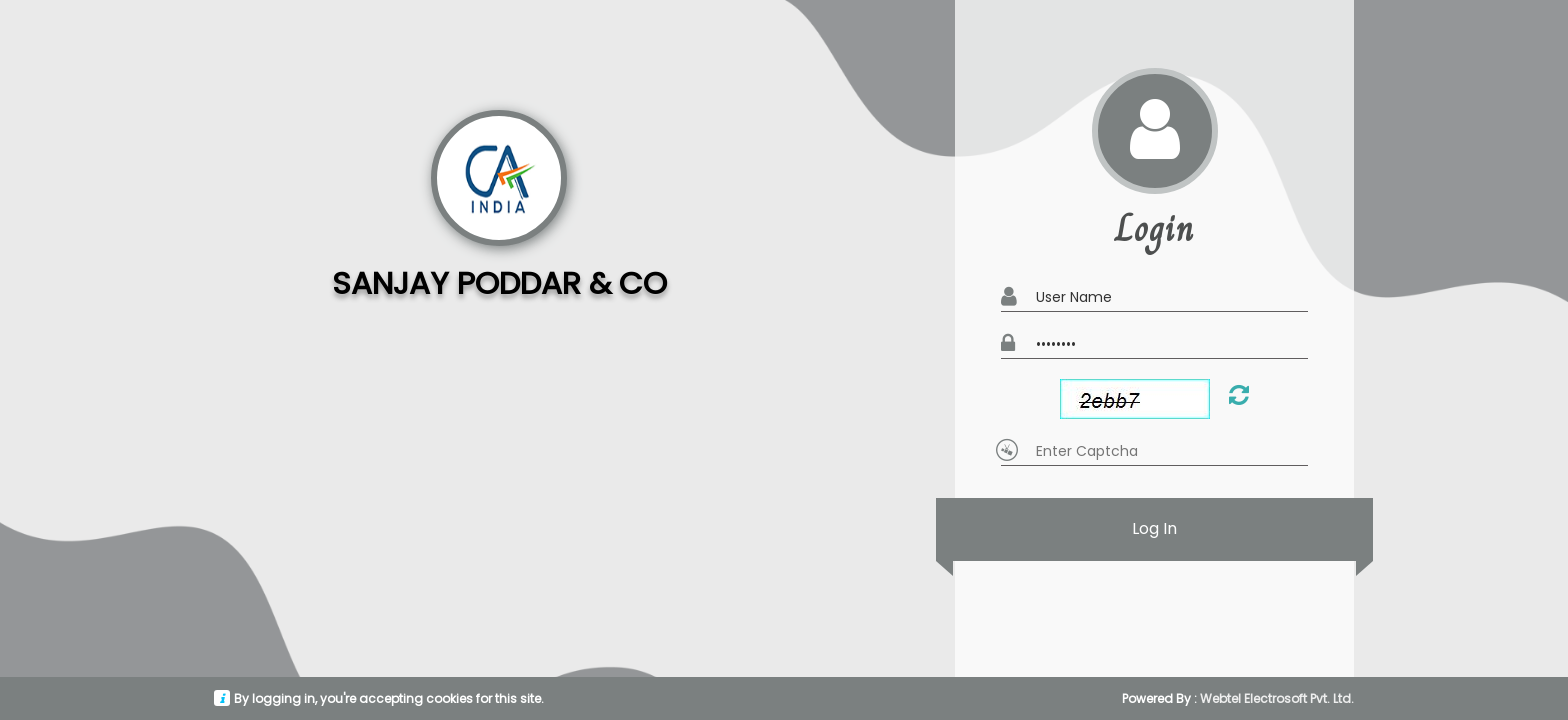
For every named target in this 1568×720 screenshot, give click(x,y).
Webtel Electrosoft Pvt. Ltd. (1277, 698)
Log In (1155, 529)
